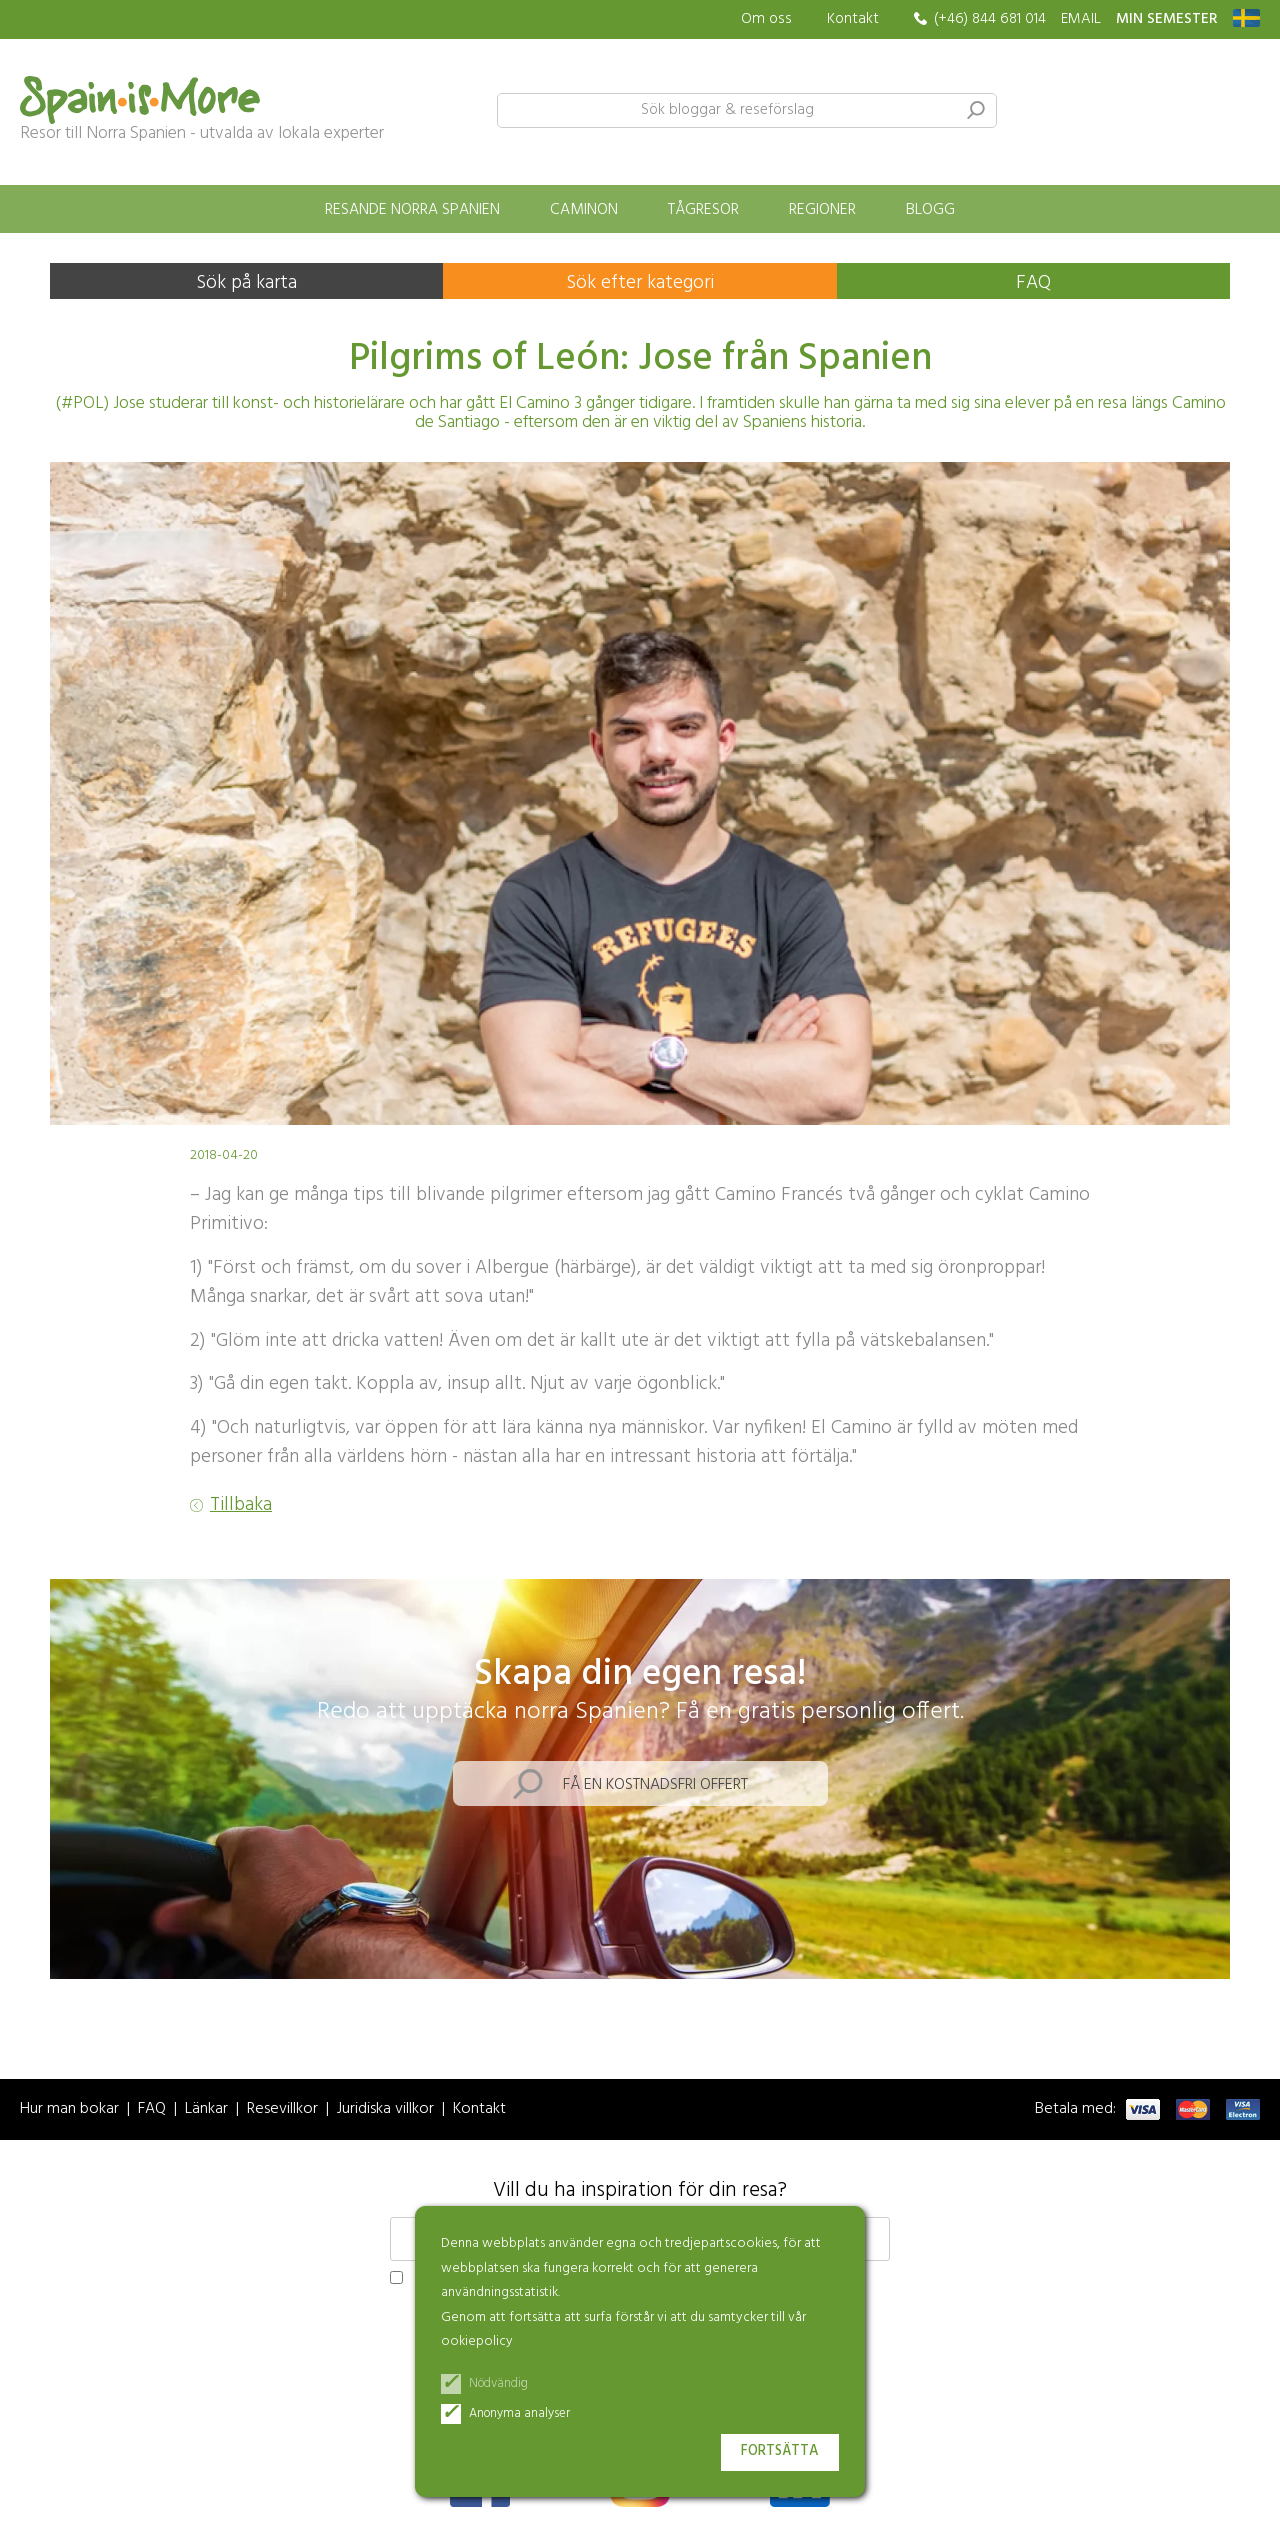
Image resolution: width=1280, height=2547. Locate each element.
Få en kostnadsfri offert (655, 1785)
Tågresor (703, 210)
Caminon (584, 210)
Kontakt (853, 19)
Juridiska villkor (385, 2109)
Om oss (766, 19)
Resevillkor (282, 2109)
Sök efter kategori (640, 283)
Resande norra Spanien (412, 210)
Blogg (930, 210)
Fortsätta (780, 2451)
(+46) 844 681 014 (990, 19)
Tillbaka (241, 1505)
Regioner (822, 210)
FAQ (1033, 283)
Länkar (206, 2109)
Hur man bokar (69, 2109)
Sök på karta (246, 283)
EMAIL (1081, 19)
